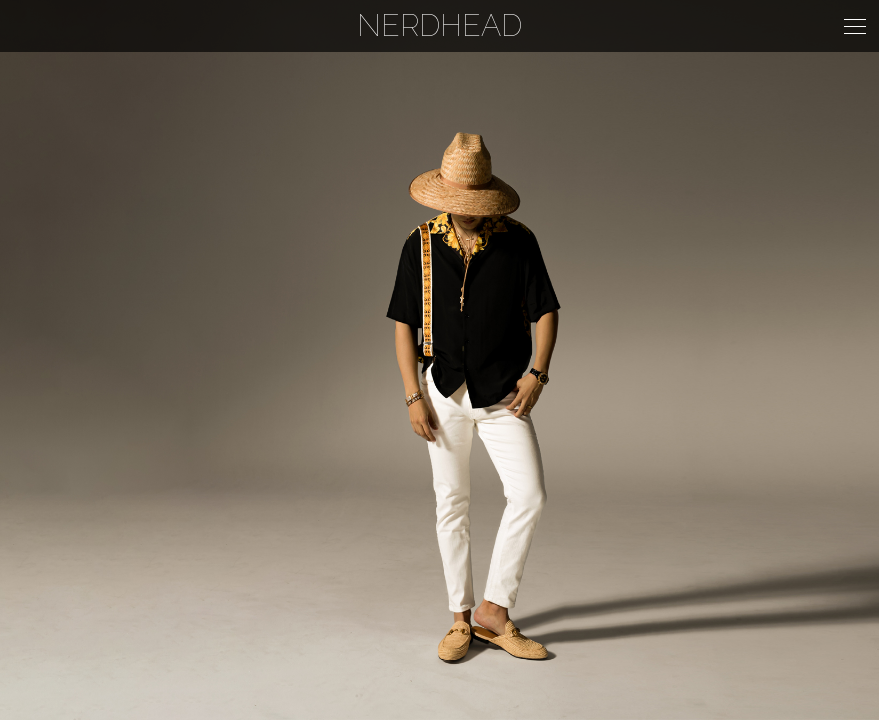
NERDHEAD (439, 25)
